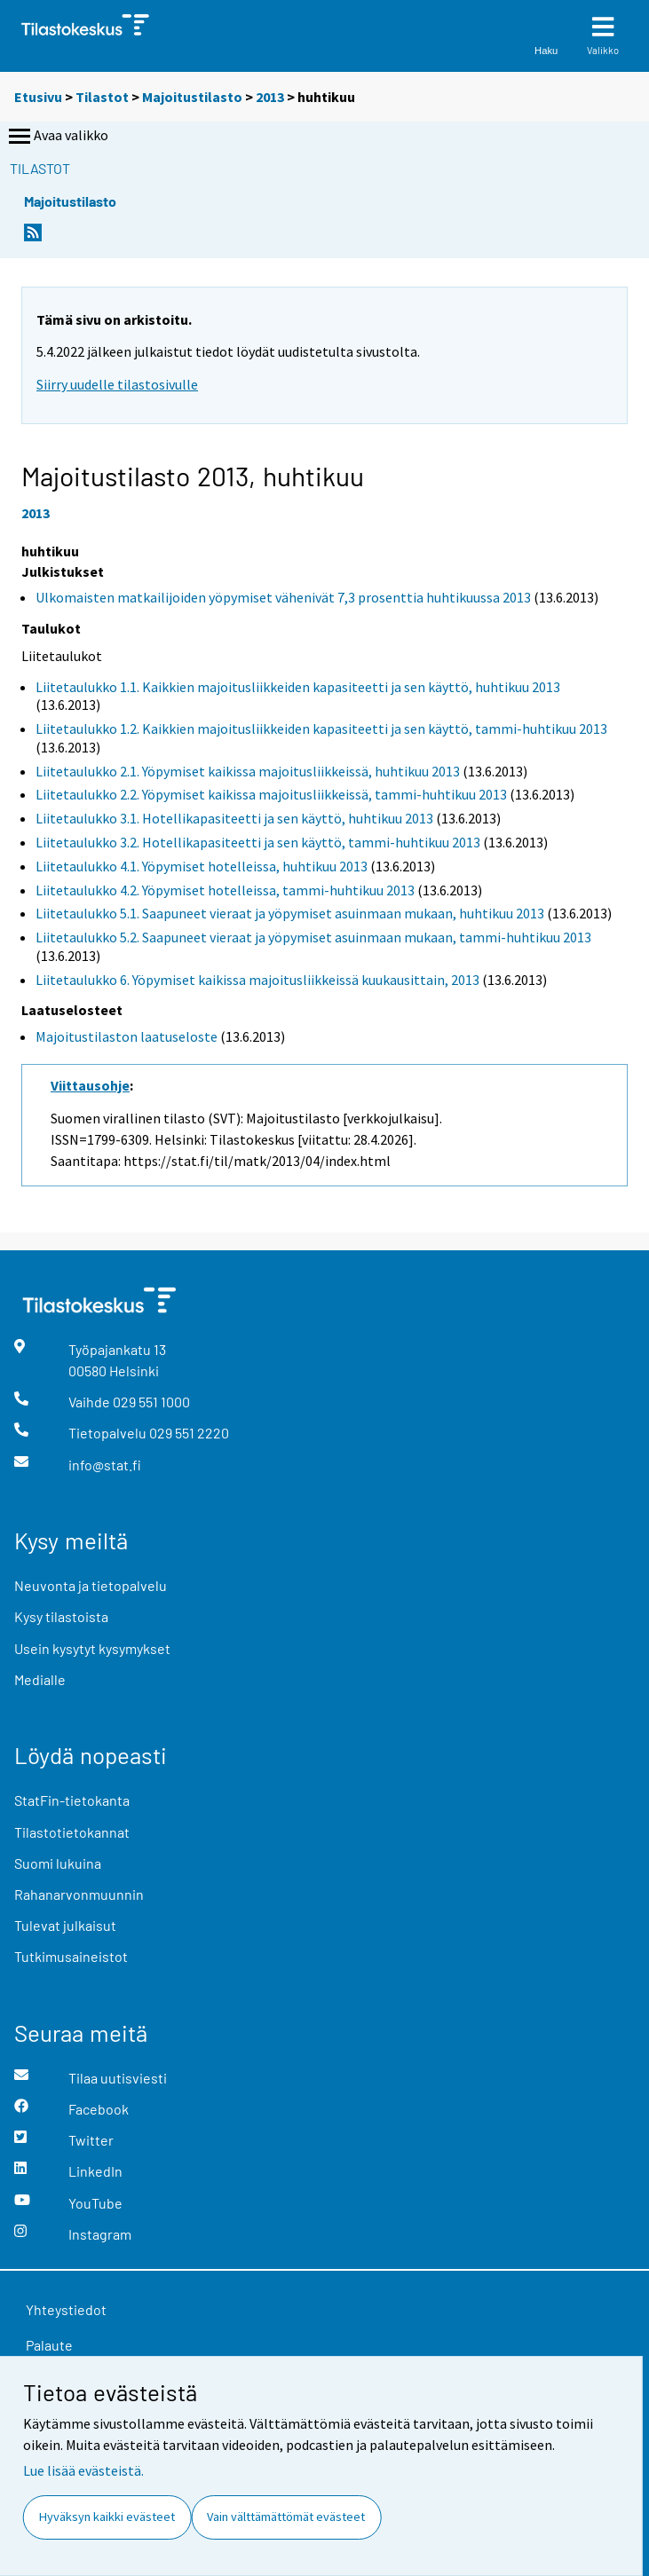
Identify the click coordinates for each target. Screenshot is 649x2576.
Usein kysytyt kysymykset (92, 1648)
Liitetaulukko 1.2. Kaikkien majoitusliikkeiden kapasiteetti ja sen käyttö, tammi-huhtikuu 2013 (321, 728)
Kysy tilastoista (61, 1616)
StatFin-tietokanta (72, 1800)
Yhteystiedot (66, 2309)
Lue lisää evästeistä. (83, 2470)
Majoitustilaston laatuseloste (127, 1036)
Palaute (49, 2344)
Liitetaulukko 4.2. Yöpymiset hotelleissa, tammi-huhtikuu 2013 (225, 890)
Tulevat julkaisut (65, 1925)
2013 (270, 97)
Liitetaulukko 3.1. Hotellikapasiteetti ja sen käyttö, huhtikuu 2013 (234, 818)
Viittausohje (90, 1085)
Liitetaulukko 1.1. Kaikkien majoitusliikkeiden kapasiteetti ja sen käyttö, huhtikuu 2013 (298, 687)
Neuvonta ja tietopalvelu (90, 1585)
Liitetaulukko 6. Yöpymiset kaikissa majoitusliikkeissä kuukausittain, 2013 (257, 980)
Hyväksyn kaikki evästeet (107, 2517)
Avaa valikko (56, 136)
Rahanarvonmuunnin (79, 1894)
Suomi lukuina (57, 1863)
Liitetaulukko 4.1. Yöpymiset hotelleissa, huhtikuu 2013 (202, 866)
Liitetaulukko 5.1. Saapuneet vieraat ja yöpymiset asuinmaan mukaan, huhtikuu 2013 (290, 913)
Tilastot (102, 97)
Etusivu (38, 97)
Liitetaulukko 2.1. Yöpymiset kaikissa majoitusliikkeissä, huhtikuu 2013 (248, 771)
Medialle (40, 1679)
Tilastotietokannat (72, 1832)
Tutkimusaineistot (71, 1956)
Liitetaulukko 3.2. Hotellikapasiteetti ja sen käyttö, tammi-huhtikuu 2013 (258, 842)
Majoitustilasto (192, 97)
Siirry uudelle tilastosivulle (117, 384)
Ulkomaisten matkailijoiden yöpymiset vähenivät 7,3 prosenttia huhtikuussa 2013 (283, 597)
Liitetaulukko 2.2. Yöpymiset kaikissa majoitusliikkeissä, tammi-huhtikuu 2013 (271, 794)
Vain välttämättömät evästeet (286, 2517)
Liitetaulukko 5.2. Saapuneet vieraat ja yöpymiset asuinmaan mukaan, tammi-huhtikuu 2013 (313, 937)
